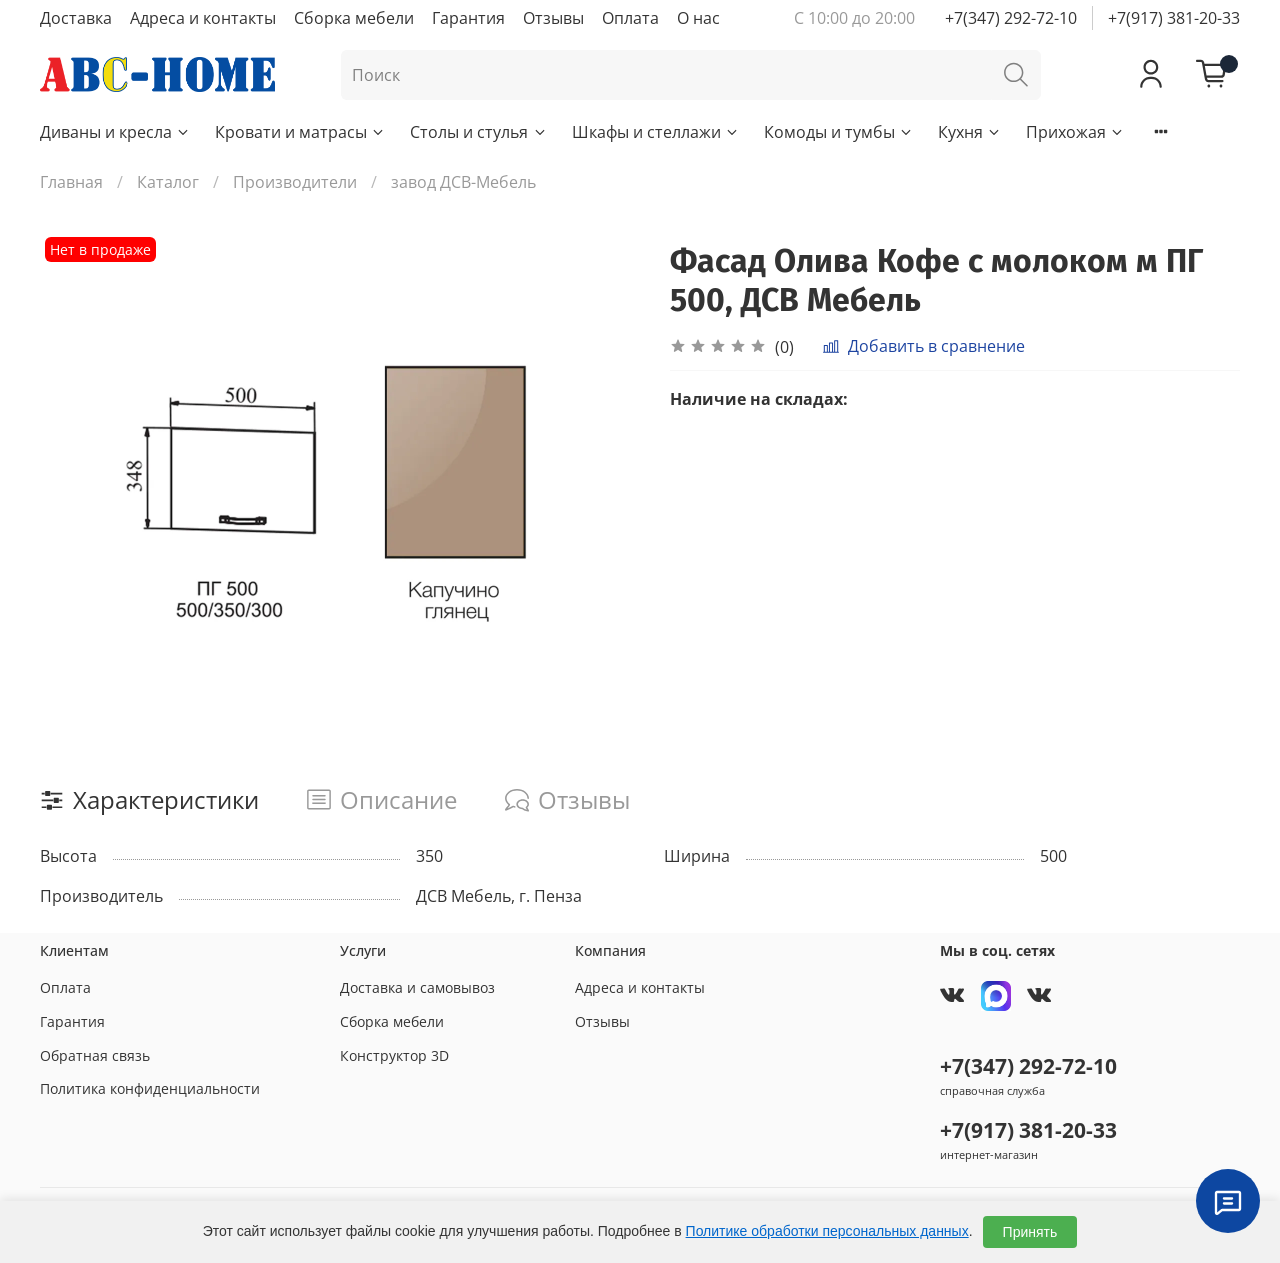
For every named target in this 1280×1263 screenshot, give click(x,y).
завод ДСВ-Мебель (463, 182)
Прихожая (1075, 132)
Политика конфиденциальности (150, 1088)
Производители (295, 182)
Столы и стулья (478, 132)
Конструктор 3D (394, 1055)
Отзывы (553, 18)
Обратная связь (95, 1055)
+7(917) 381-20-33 (1174, 18)
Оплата (630, 18)
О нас (698, 18)
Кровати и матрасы (300, 132)
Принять (1030, 1232)
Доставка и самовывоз (417, 987)
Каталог (168, 182)
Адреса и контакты (203, 18)
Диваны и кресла (115, 132)
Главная (71, 182)
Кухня (970, 132)
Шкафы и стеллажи (656, 132)
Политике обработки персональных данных (827, 1231)
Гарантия (468, 18)
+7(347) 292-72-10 (1011, 18)
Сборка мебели (354, 18)
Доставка (76, 18)
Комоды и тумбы (839, 132)
